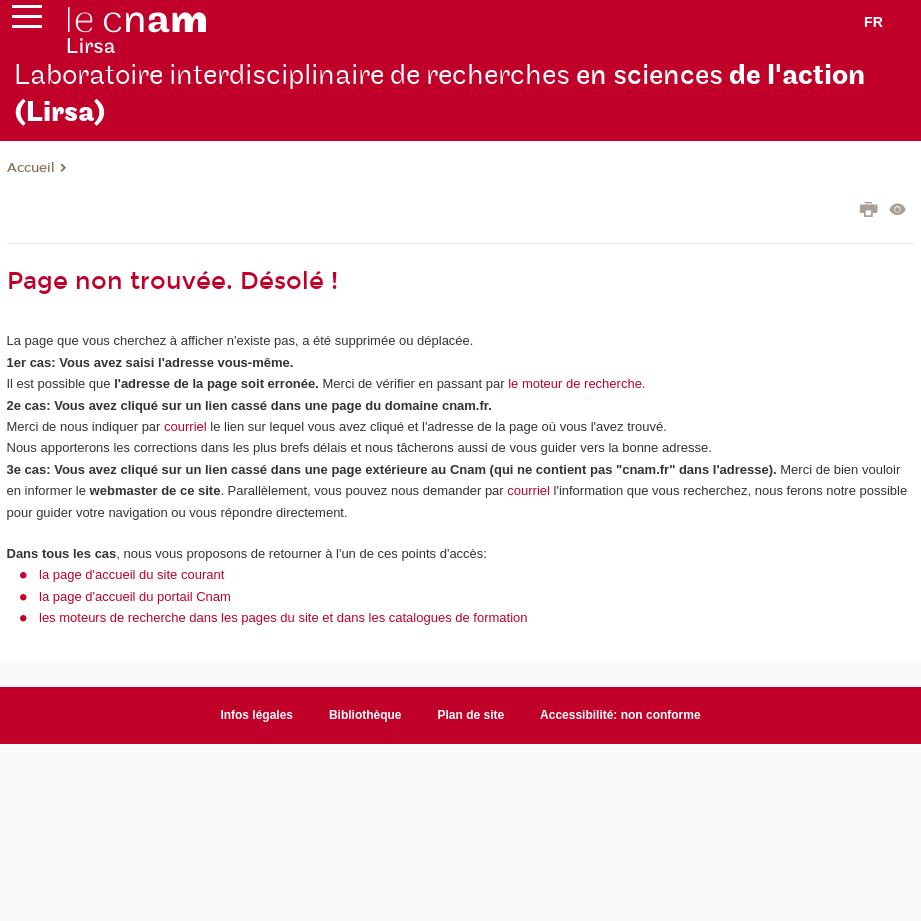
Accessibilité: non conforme (620, 715)
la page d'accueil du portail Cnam (135, 596)
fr (873, 22)
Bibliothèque (365, 715)
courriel (185, 426)
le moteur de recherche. (575, 383)
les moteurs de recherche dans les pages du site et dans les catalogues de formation (283, 617)
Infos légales (256, 715)
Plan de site (471, 715)
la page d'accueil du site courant (131, 574)
